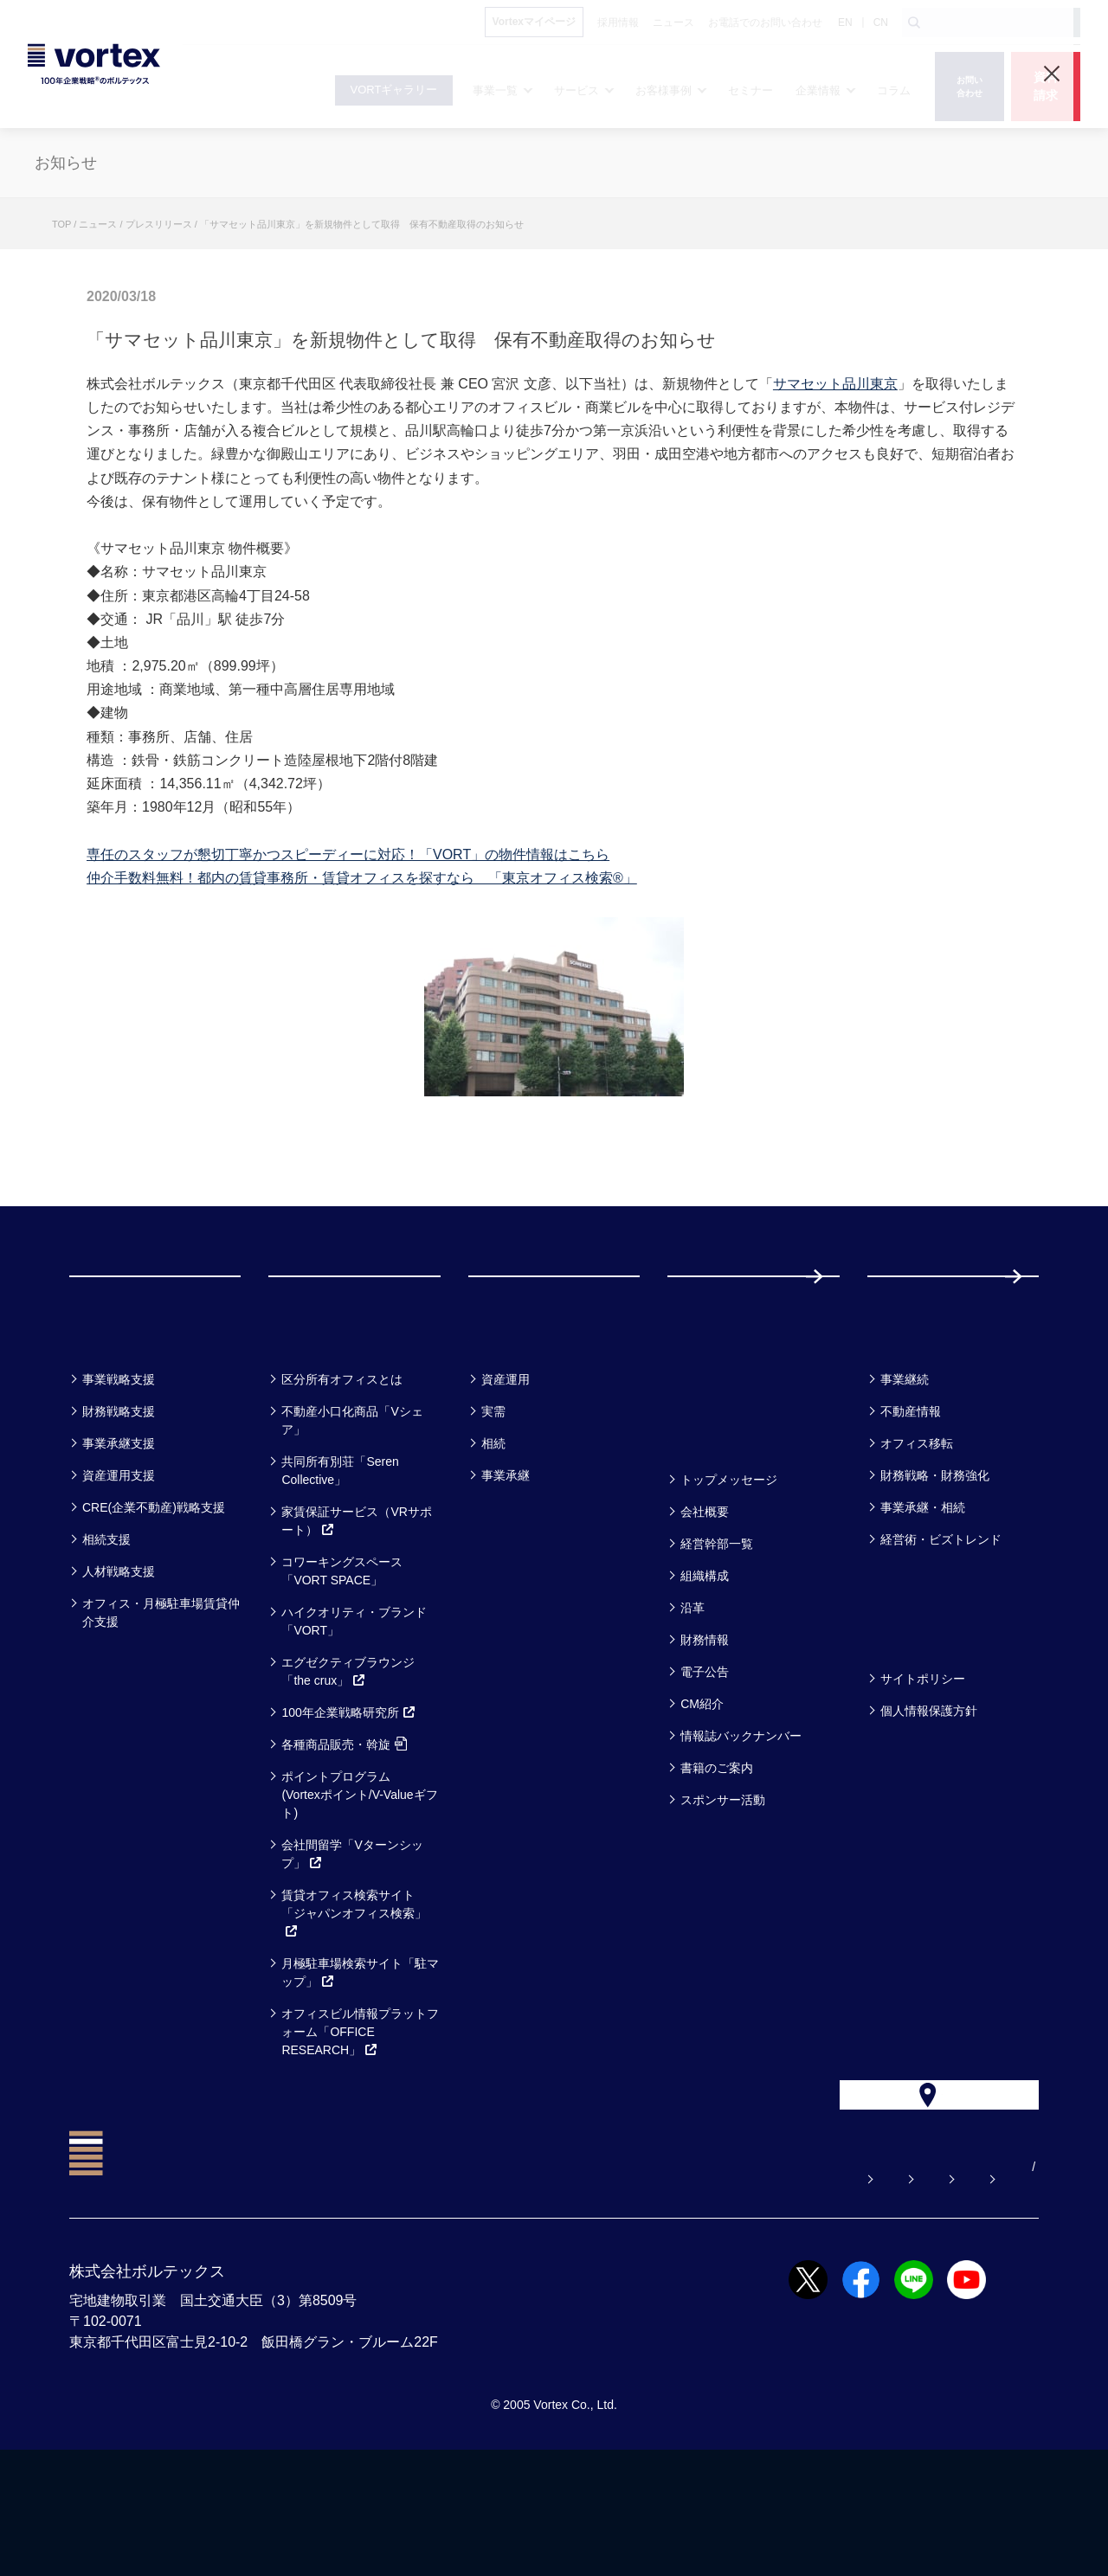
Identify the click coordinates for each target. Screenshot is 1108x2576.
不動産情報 (910, 1499)
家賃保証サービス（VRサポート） (356, 1609)
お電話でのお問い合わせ (787, 2293)
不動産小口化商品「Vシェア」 (351, 1509)
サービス (311, 1422)
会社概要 (704, 1600)
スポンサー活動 (722, 1888)
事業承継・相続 (922, 1596)
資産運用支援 (118, 1564)
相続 (493, 1532)
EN (845, 22)
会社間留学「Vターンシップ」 (351, 1942)
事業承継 (505, 1564)
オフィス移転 (916, 1532)
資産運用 (505, 1467)
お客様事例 (520, 1422)
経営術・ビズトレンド (941, 1628)
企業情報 (708, 1522)
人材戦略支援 (118, 1660)
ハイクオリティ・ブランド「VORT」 (354, 1709)
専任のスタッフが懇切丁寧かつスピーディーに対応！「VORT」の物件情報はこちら (348, 854)
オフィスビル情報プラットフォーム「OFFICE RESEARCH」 (360, 2120)
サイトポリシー (922, 1767)
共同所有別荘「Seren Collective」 (339, 1559)
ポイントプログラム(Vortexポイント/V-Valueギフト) (359, 1883)
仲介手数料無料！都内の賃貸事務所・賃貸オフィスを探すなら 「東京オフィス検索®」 (362, 877)
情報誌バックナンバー (741, 1824)
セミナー (710, 1422)
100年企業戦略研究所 (348, 1801)
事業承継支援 (118, 1532)
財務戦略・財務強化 (934, 1564)
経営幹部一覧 (716, 1632)
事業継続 (904, 1467)
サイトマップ (930, 2293)
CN (880, 22)
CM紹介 (702, 1792)
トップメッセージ (728, 1568)
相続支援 (106, 1628)
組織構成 (704, 1664)
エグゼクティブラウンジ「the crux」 (348, 1760)
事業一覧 (110, 1422)
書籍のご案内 (716, 1856)
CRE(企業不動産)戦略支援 (153, 1596)
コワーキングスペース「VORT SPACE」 (342, 1659)
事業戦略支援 (118, 1467)
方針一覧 (908, 1721)
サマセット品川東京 (835, 383)
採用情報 (923, 1320)
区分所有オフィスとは (342, 1467)
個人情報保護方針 (928, 1799)
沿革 (692, 1696)
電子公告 (704, 1760)
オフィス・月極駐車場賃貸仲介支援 (161, 1701)
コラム (899, 1422)
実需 (493, 1499)
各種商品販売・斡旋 (344, 1833)
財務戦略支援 (118, 1499)
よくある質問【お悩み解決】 (487, 2293)
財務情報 (704, 1728)
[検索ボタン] (914, 22)
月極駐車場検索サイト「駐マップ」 (360, 2061)
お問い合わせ (643, 2293)
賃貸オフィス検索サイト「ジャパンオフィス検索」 (354, 2001)
